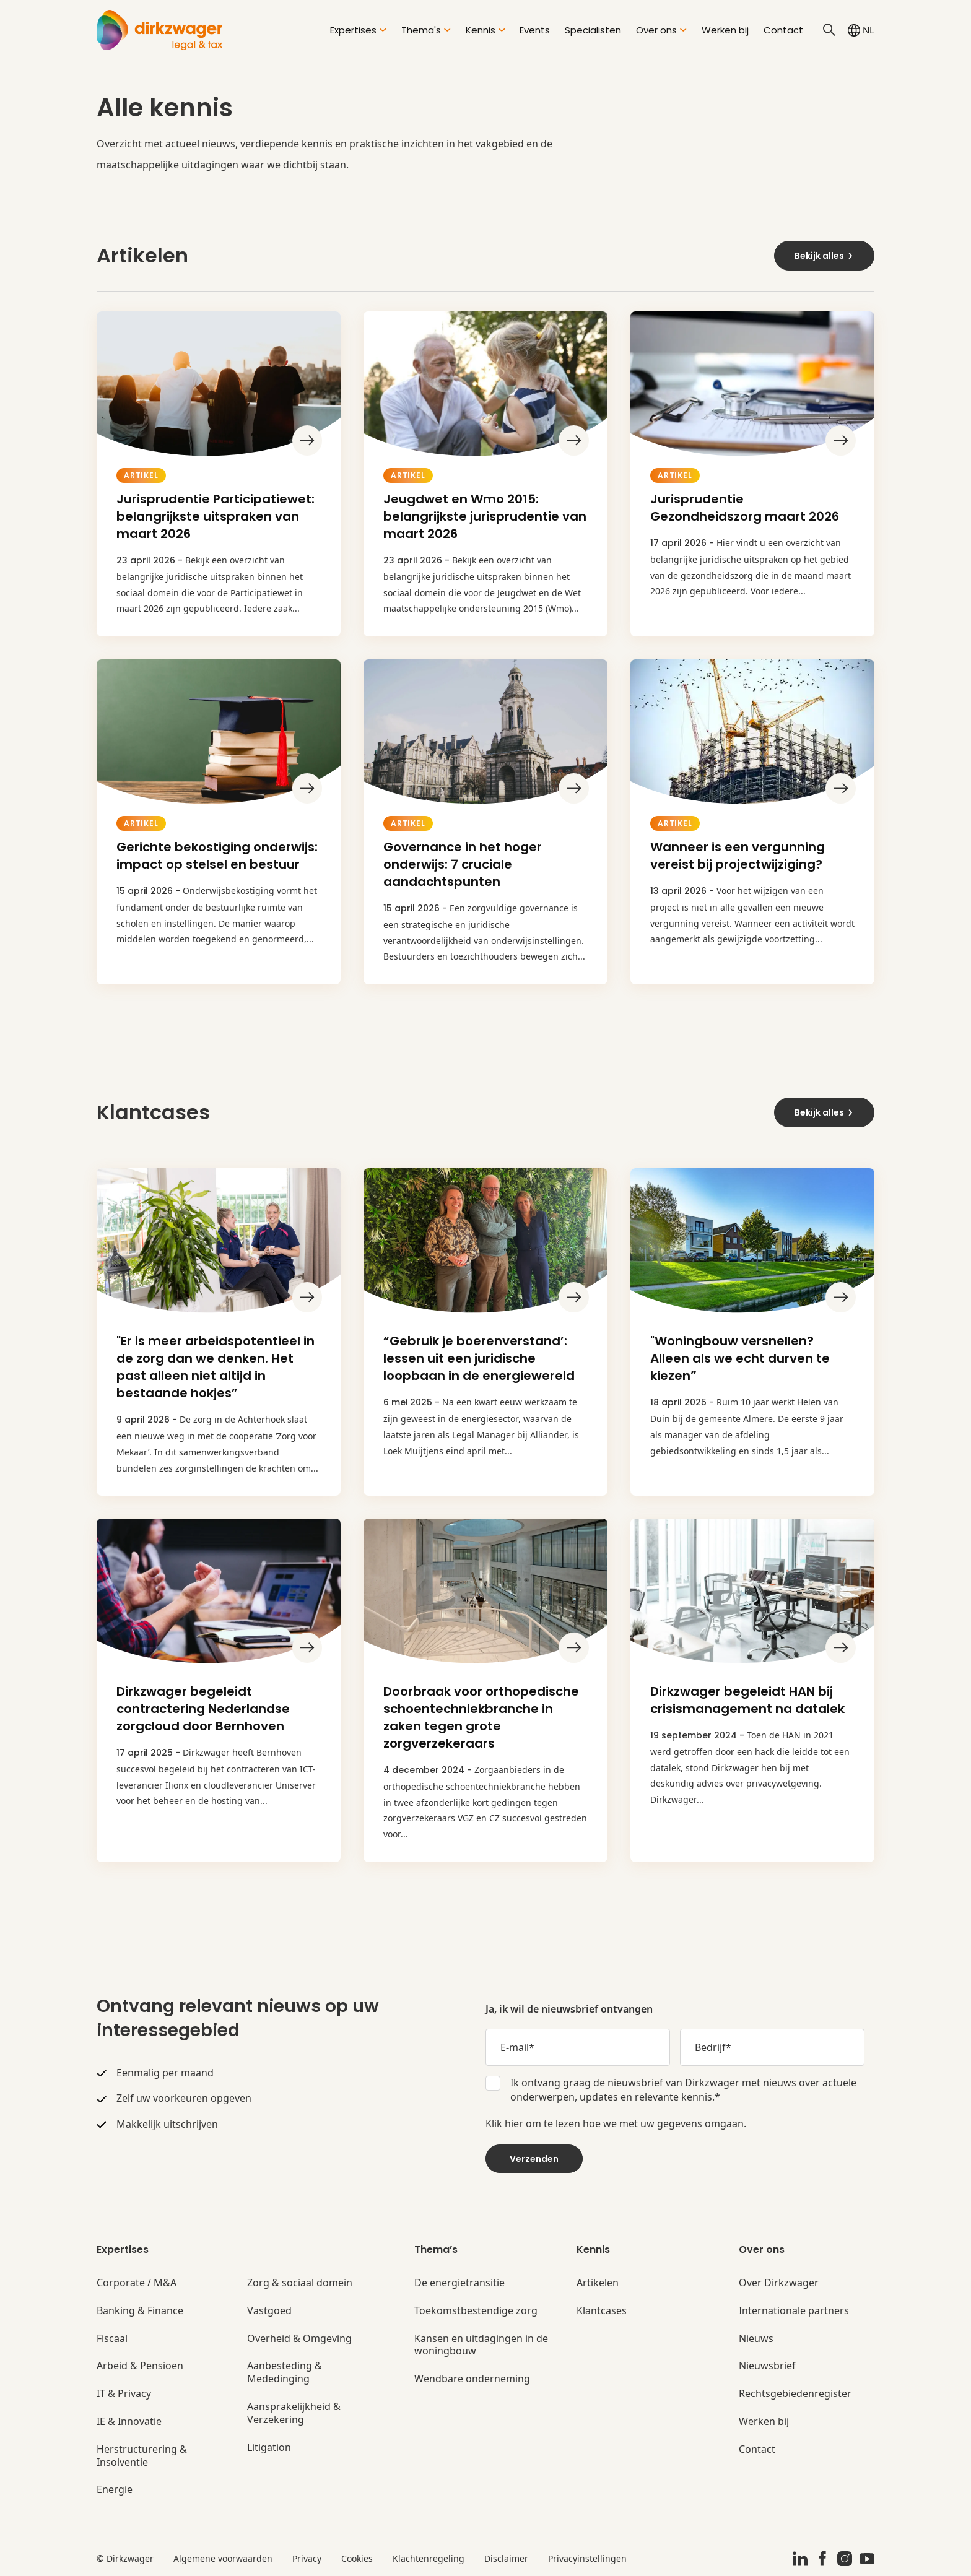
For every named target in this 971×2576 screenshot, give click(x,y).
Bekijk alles (824, 255)
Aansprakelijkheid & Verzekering (294, 2413)
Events (535, 30)
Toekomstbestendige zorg (476, 2310)
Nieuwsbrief (767, 2365)
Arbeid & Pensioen (140, 2365)
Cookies (357, 2558)
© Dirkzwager (125, 2558)
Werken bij (725, 30)
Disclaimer (506, 2558)
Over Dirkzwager (779, 2282)
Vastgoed (269, 2310)
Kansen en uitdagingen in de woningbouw (481, 2345)
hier (514, 2123)
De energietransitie (459, 2282)
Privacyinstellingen (587, 2558)
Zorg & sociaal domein (299, 2282)
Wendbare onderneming (472, 2378)
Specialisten (593, 30)
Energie (115, 2489)
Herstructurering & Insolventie (142, 2456)
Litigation (269, 2447)
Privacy (306, 2558)
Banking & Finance (140, 2310)
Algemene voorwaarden (222, 2558)
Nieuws (756, 2338)
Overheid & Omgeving (299, 2338)
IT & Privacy (124, 2393)
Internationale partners (794, 2310)
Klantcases (602, 2310)
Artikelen (598, 2282)
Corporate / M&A (136, 2282)
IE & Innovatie (129, 2421)
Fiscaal (112, 2338)
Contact (783, 30)
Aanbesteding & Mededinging (284, 2372)
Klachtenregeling (428, 2558)
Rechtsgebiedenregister (795, 2393)
